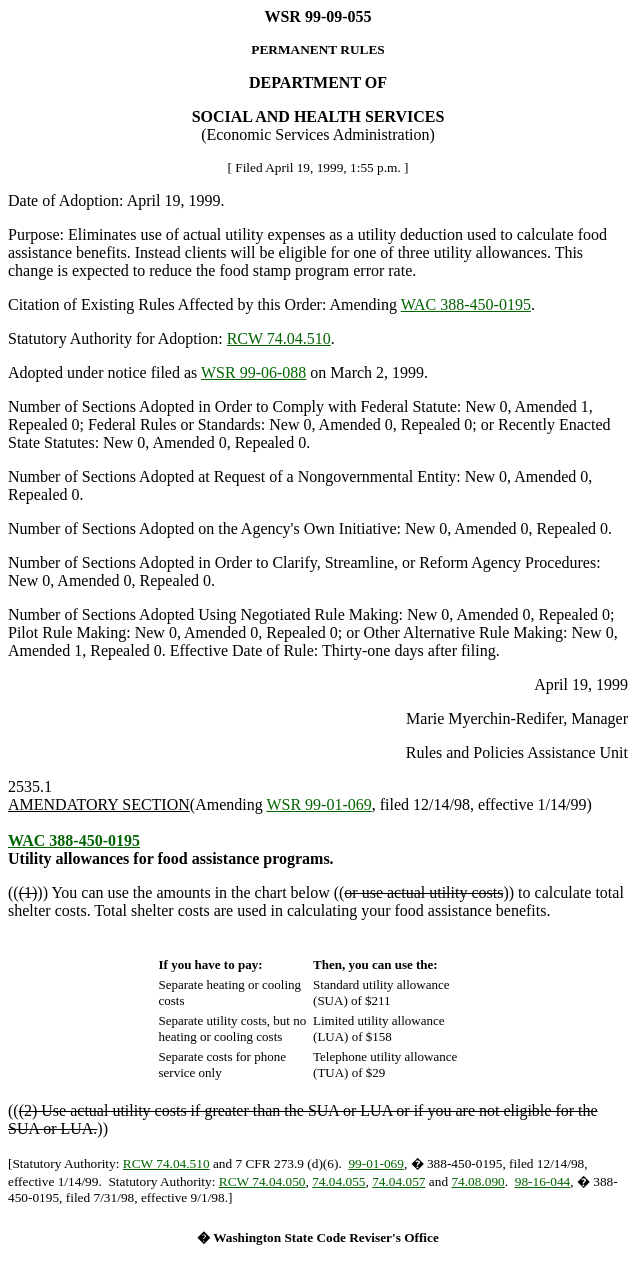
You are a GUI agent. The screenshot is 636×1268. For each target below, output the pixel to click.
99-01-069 (376, 1163)
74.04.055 (338, 1181)
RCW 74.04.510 (279, 338)
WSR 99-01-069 (318, 804)
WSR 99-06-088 (253, 372)
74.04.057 (398, 1181)
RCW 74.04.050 (262, 1181)
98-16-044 (543, 1181)
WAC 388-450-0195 (466, 304)
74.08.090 (477, 1181)
